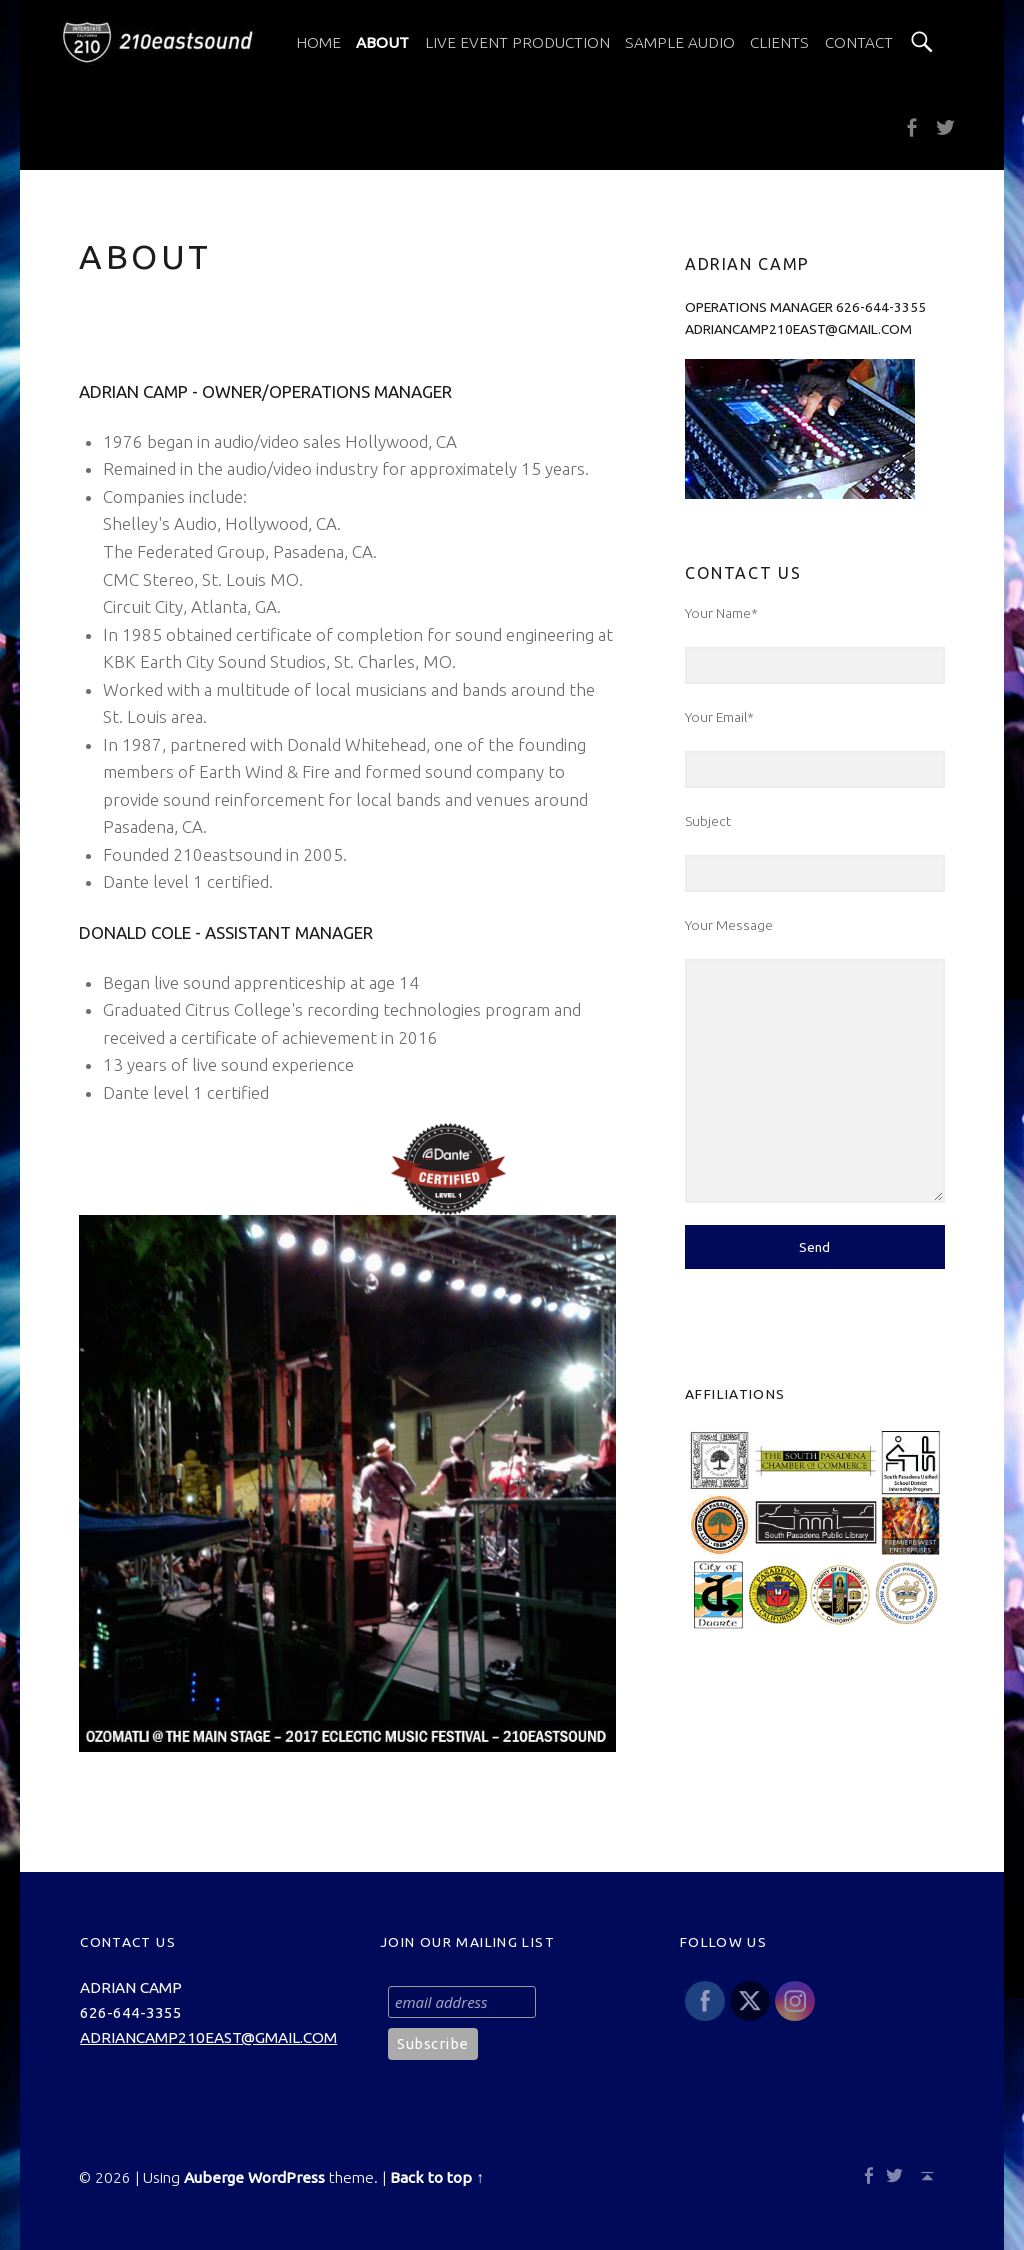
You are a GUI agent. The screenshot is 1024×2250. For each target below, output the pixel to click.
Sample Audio (680, 42)
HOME (318, 42)
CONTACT (859, 42)
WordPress (286, 2177)
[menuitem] (318, 42)
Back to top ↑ (437, 2177)
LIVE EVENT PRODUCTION (517, 42)
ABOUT (382, 42)
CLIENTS (779, 42)
